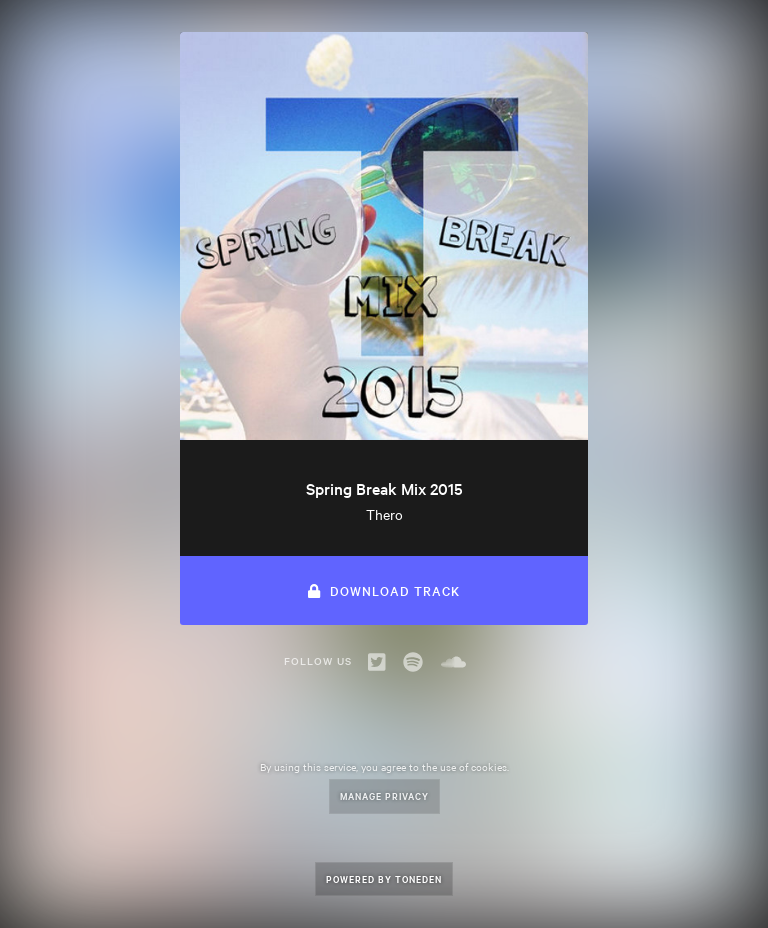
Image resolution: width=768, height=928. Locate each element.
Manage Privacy (384, 795)
